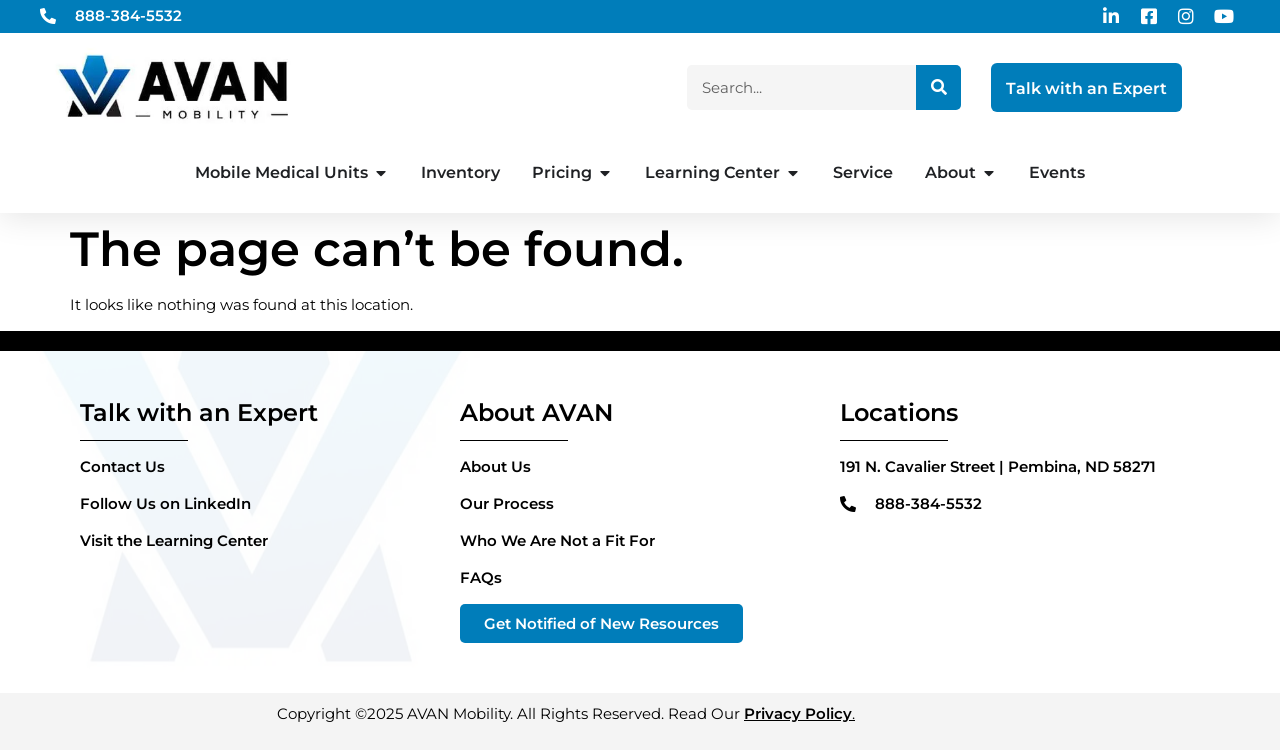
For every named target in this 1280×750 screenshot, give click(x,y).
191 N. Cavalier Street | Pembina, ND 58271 (998, 466)
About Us (495, 466)
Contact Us (122, 466)
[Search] (938, 87)
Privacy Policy (798, 713)
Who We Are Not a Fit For (557, 540)
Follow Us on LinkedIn (165, 503)
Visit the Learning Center (174, 540)
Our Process (507, 503)
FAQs (481, 577)
